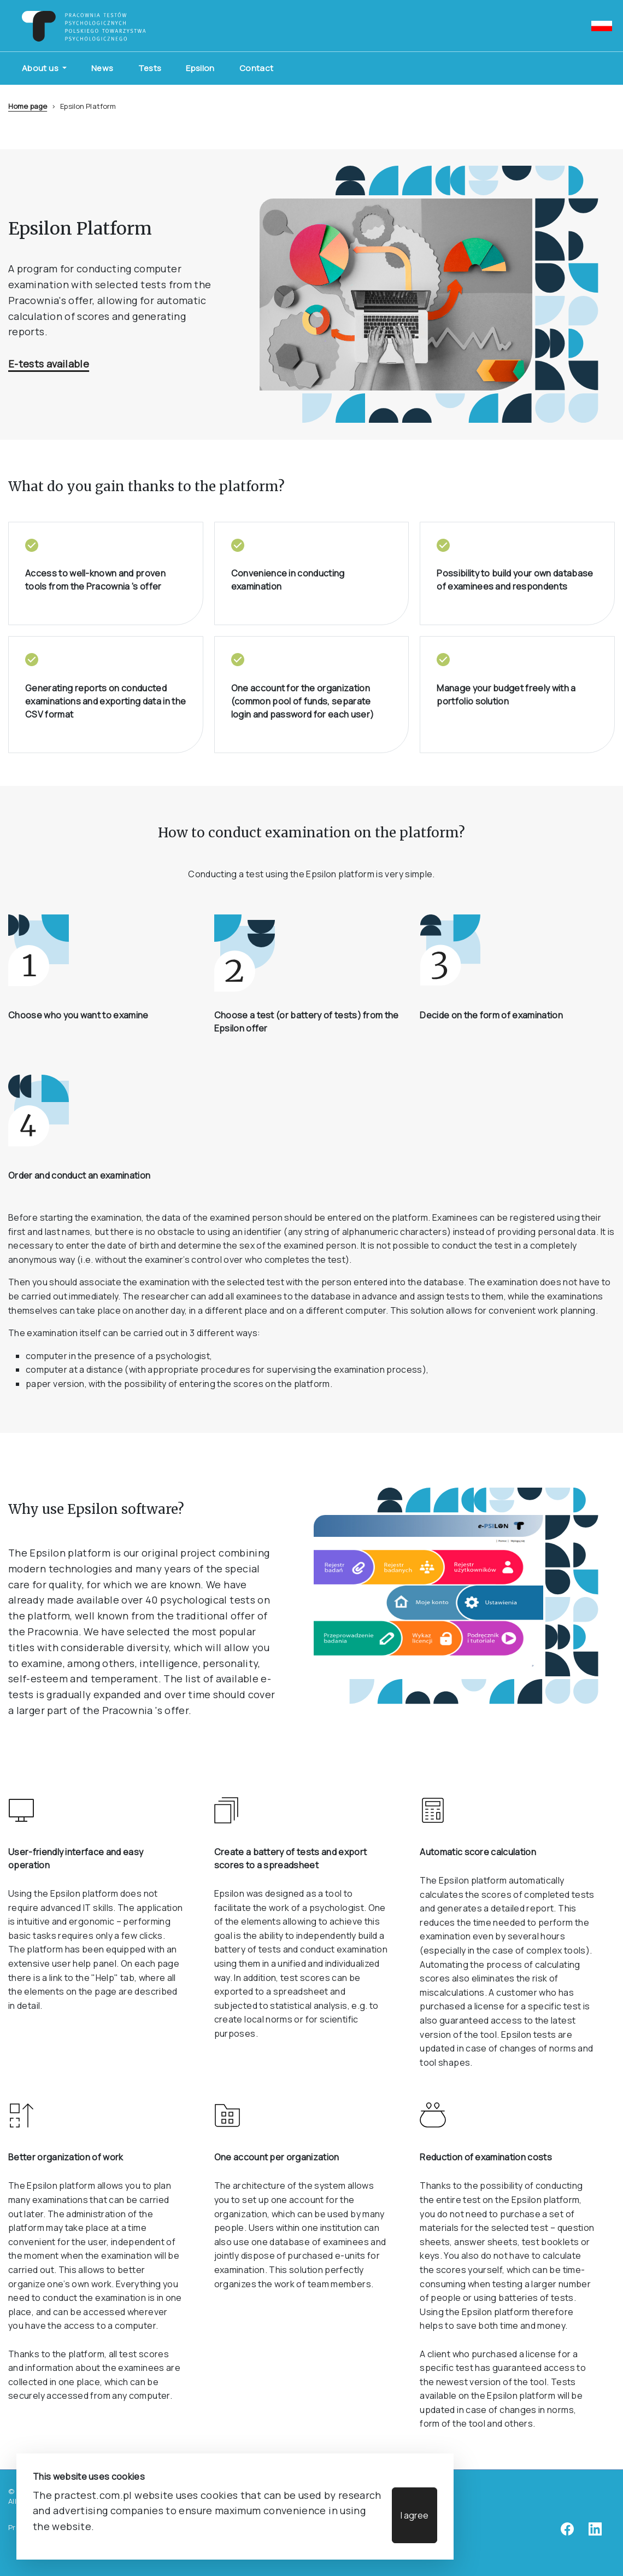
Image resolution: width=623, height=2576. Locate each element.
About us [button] (41, 68)
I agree (414, 2515)
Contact (256, 68)
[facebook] (567, 2533)
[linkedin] (595, 2533)
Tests (150, 68)
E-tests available (48, 363)
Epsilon (200, 68)
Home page (27, 106)
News (102, 68)
